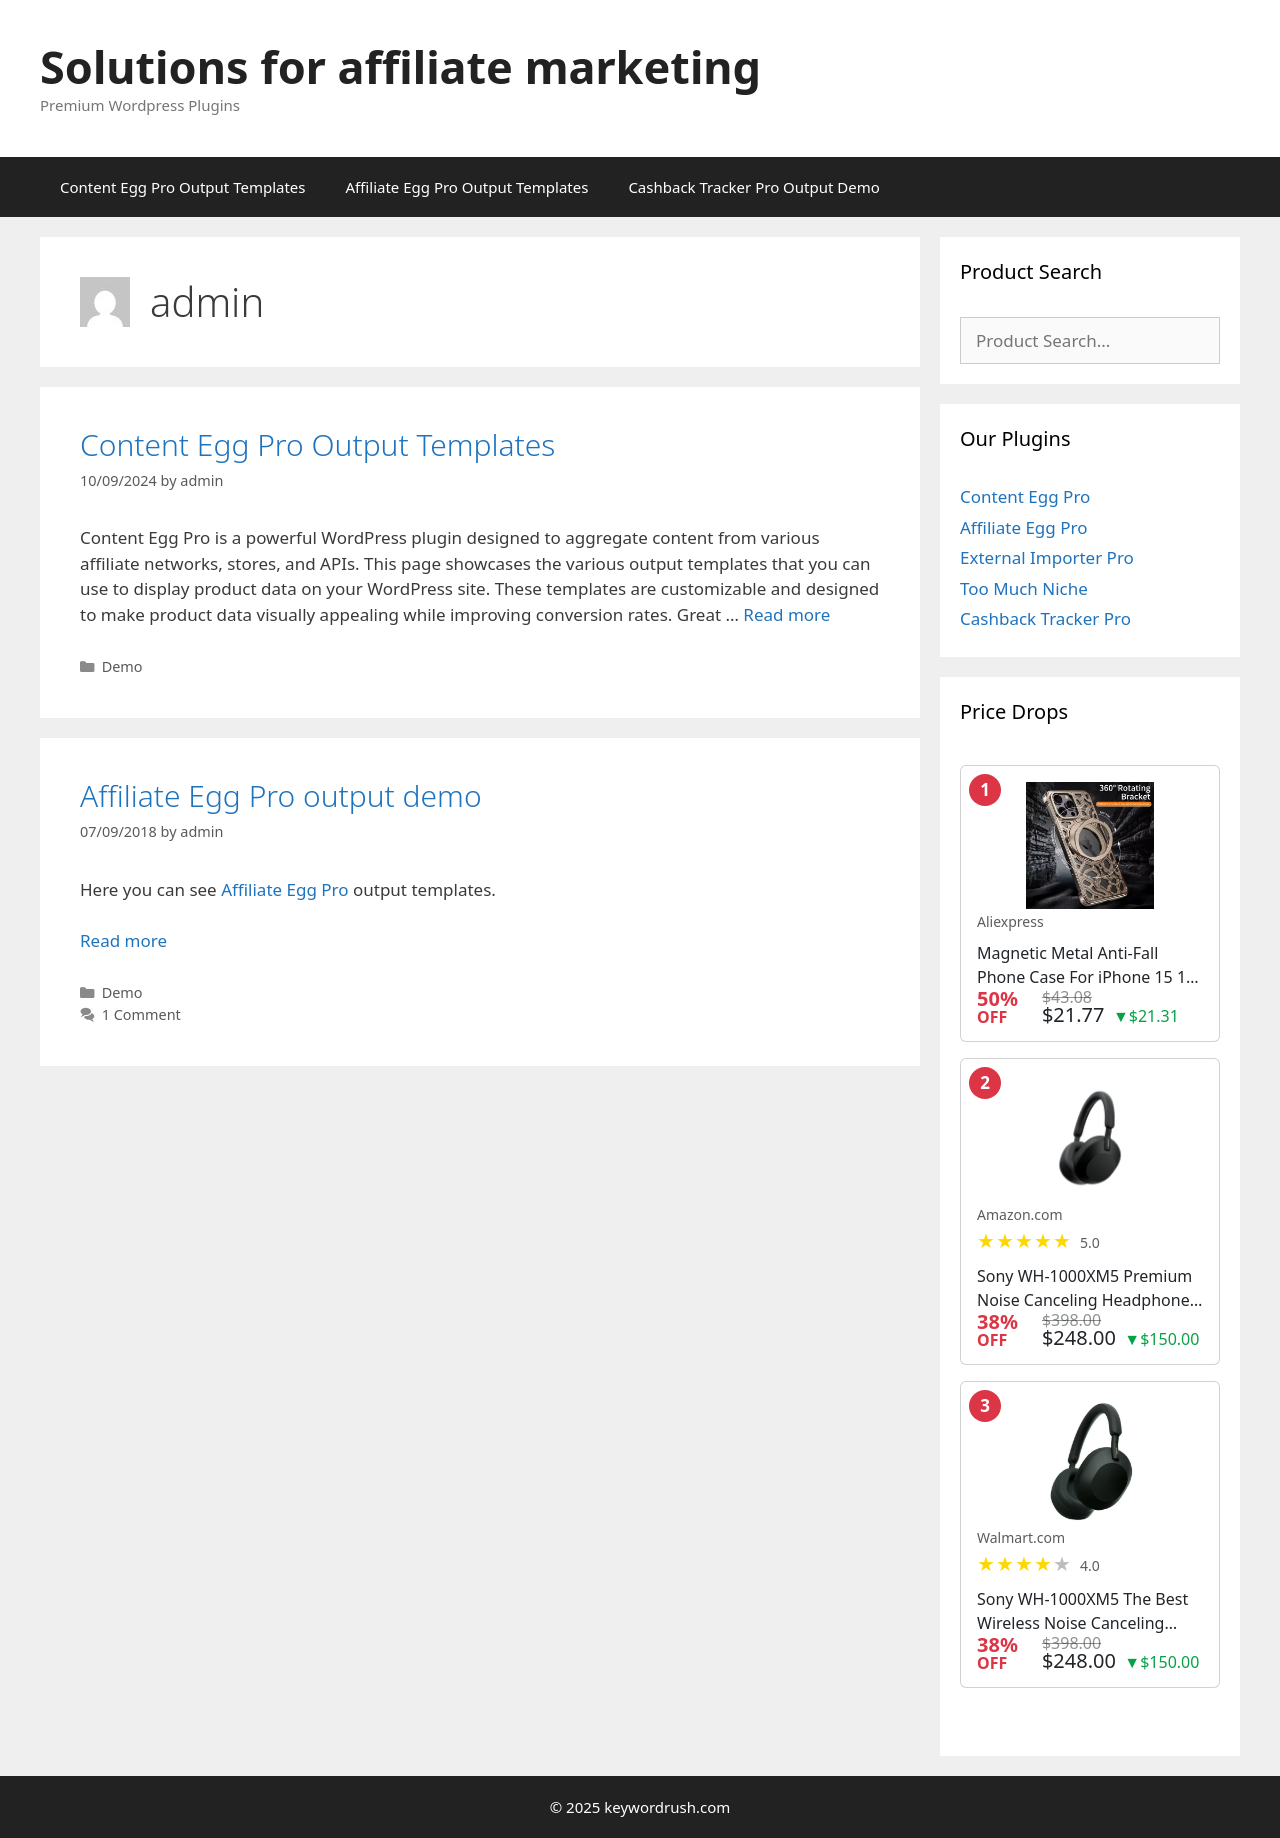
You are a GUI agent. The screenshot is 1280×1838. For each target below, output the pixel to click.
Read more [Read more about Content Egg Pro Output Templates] (786, 614)
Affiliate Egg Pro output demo (281, 795)
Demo (122, 666)
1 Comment (141, 1014)
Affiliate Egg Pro (284, 889)
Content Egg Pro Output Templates (182, 187)
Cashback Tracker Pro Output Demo (753, 187)
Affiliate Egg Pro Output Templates (466, 187)
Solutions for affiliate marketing (400, 66)
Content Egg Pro (1025, 496)
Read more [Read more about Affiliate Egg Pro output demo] (123, 940)
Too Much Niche (1024, 588)
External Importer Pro (1047, 557)
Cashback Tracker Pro (1045, 618)
